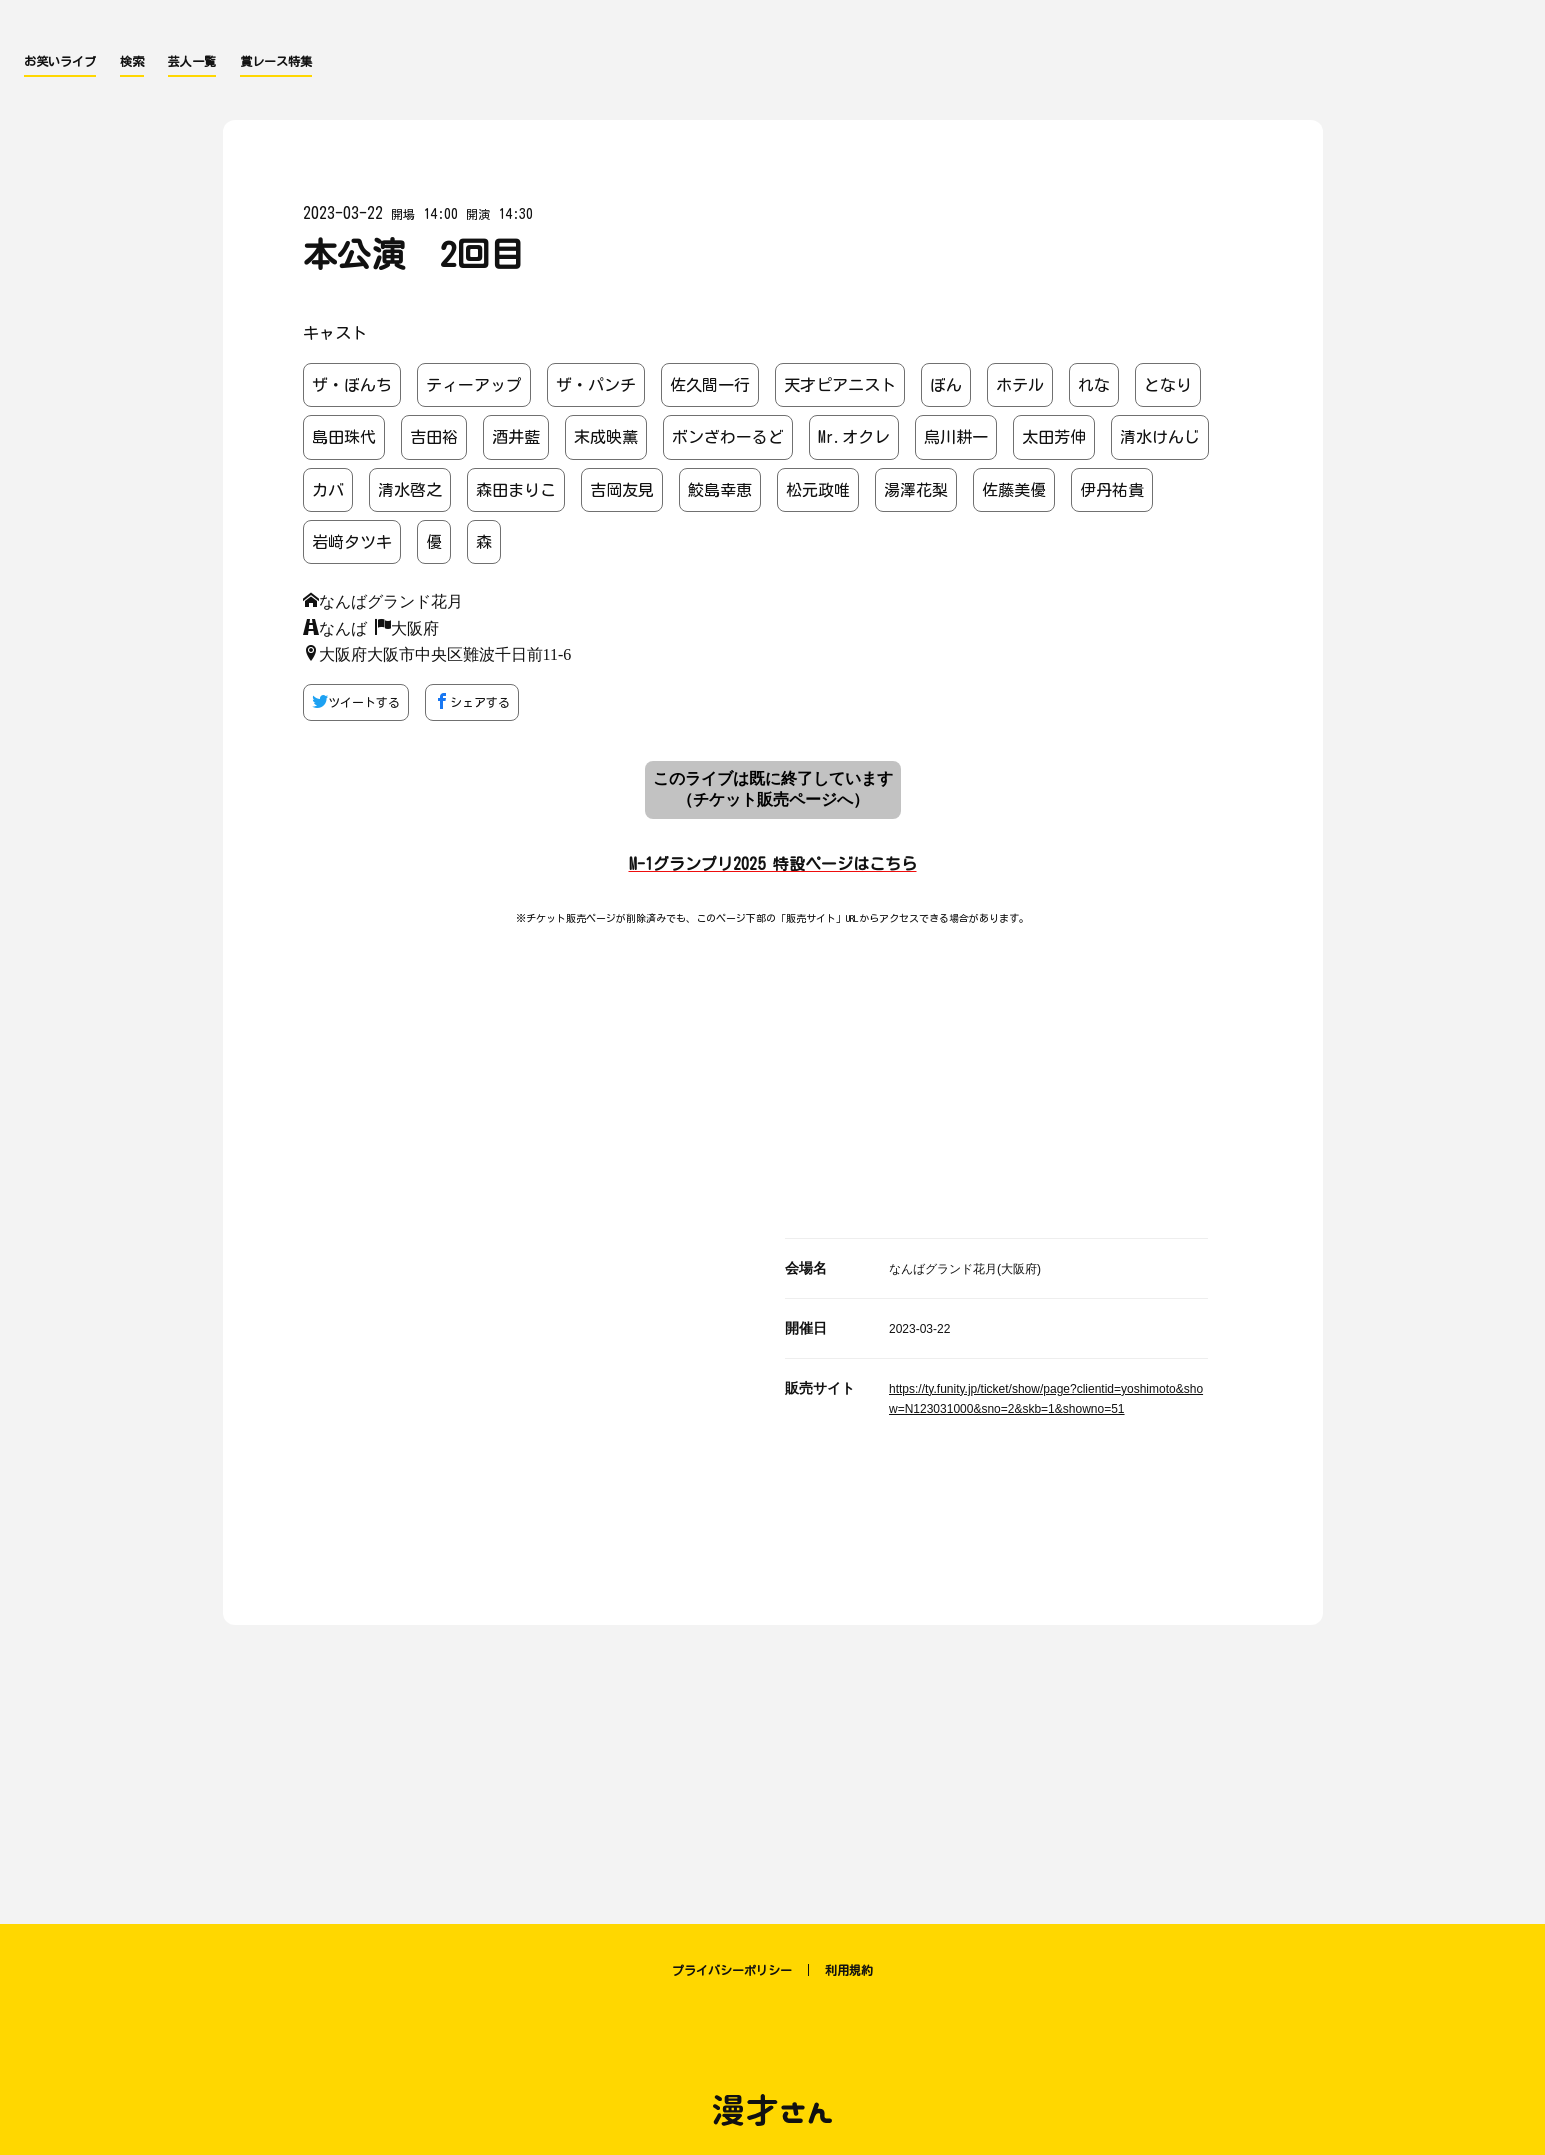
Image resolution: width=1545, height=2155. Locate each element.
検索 (132, 61)
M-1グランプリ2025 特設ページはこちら (773, 864)
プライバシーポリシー (732, 1970)
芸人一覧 (192, 61)
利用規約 (849, 1970)
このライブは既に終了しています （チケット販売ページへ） (773, 789)
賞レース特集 (276, 61)
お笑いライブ (60, 61)
